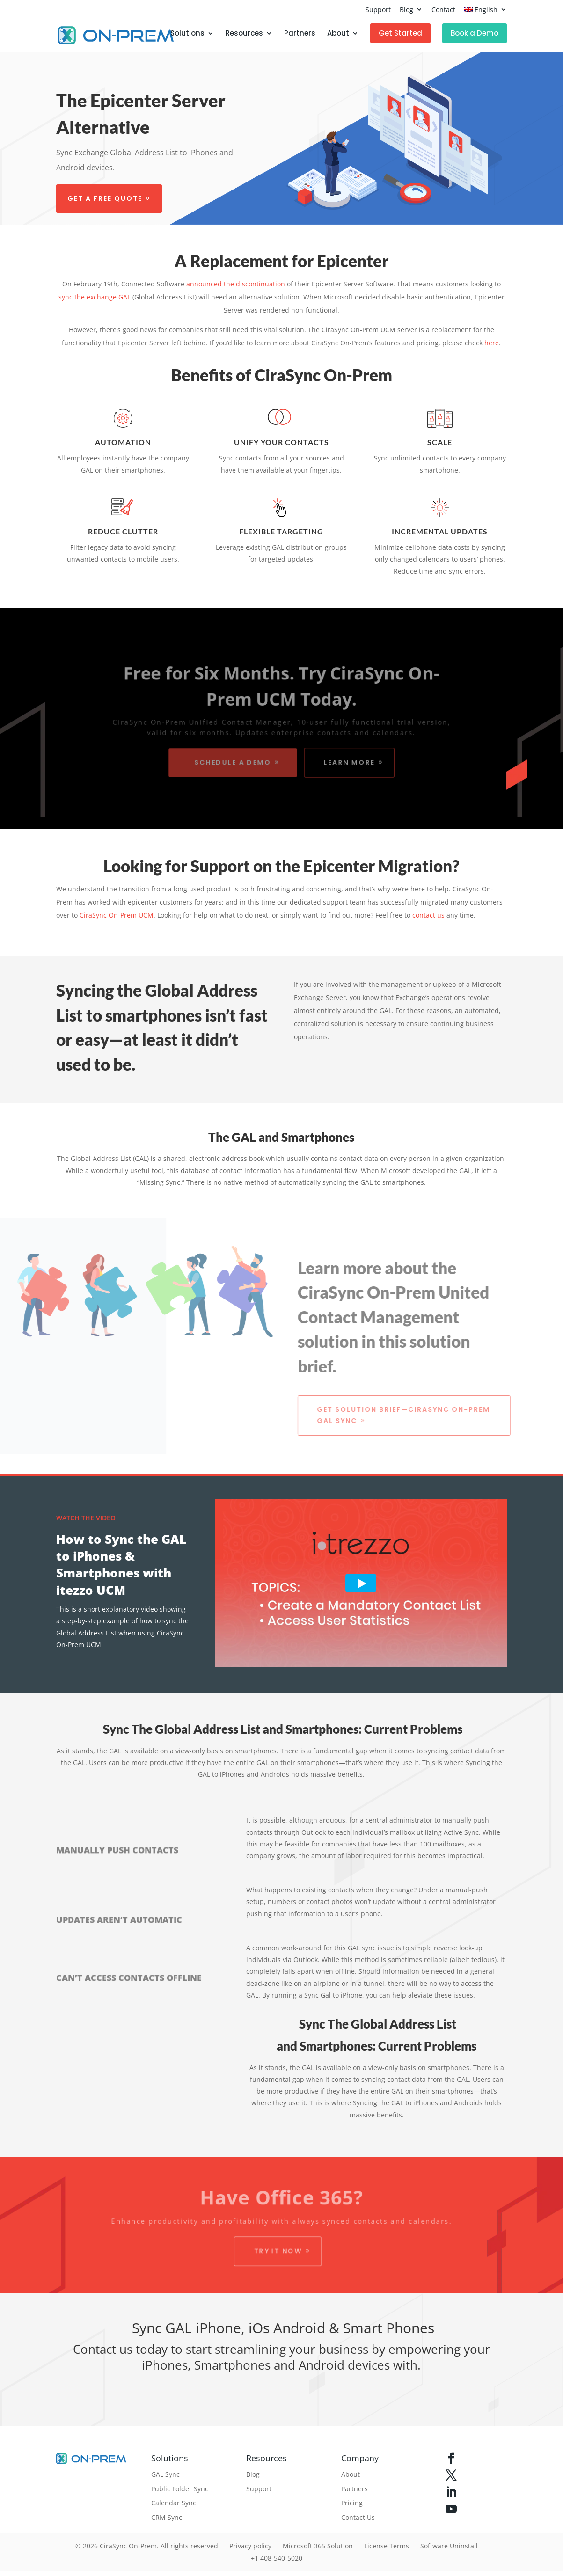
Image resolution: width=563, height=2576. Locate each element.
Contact (443, 9)
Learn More (351, 763)
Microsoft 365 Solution (318, 2545)
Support (378, 9)
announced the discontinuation (235, 283)
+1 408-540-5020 (276, 2558)
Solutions (187, 34)
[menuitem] (485, 12)
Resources (244, 34)
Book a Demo (474, 33)
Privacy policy (250, 2545)
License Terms (386, 2545)
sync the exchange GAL (94, 296)
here (491, 342)
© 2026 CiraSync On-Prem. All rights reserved (146, 2545)
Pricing (352, 2502)
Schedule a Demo (231, 763)
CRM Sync (166, 2517)
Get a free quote (104, 198)
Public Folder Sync (179, 2488)
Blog (406, 9)
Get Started (400, 33)
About (338, 34)
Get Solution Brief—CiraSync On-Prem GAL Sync (408, 1415)
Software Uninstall (449, 2545)
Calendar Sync (173, 2502)
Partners (299, 34)
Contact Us (358, 2517)
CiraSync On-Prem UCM (117, 915)
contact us (428, 915)
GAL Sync (165, 2474)
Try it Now (278, 2251)
